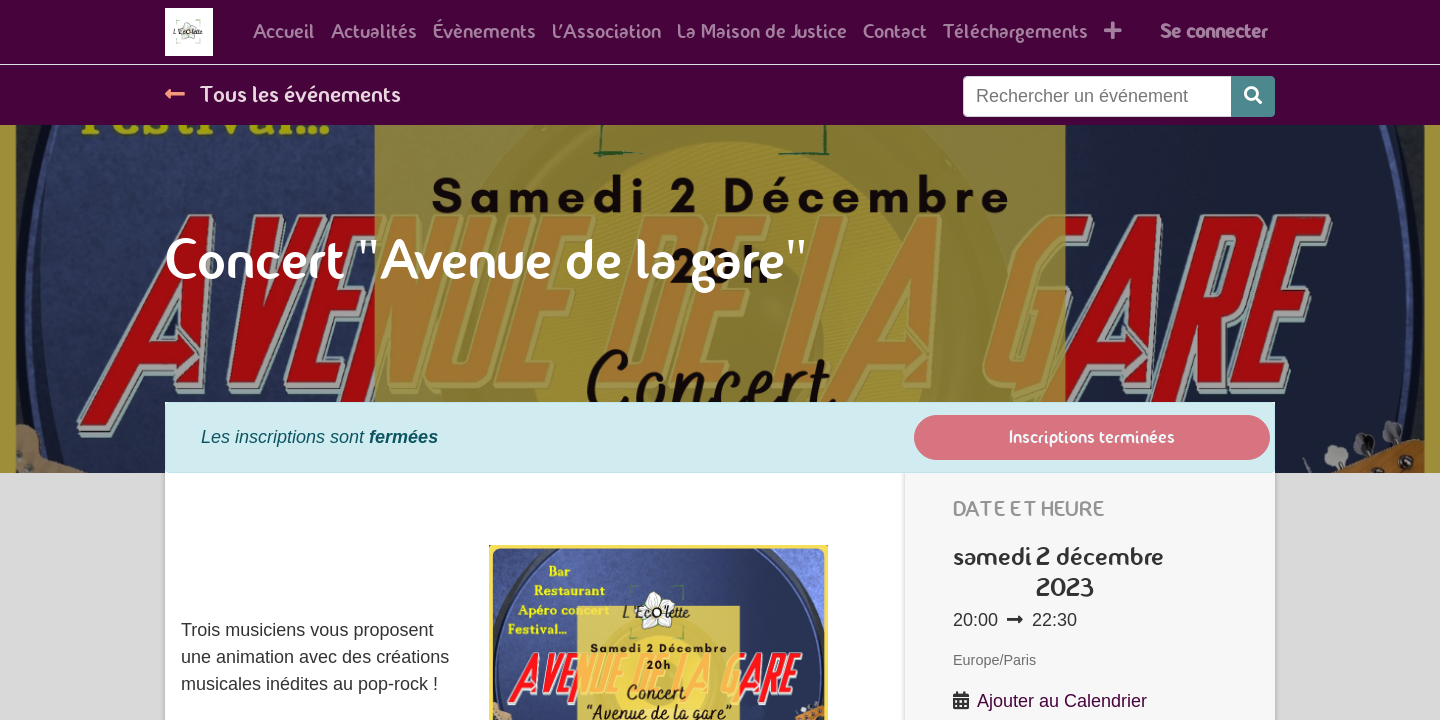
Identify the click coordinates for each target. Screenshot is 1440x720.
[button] (1113, 32)
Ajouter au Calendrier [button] (1062, 701)
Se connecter (1213, 31)
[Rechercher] (1253, 96)
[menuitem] (284, 32)
